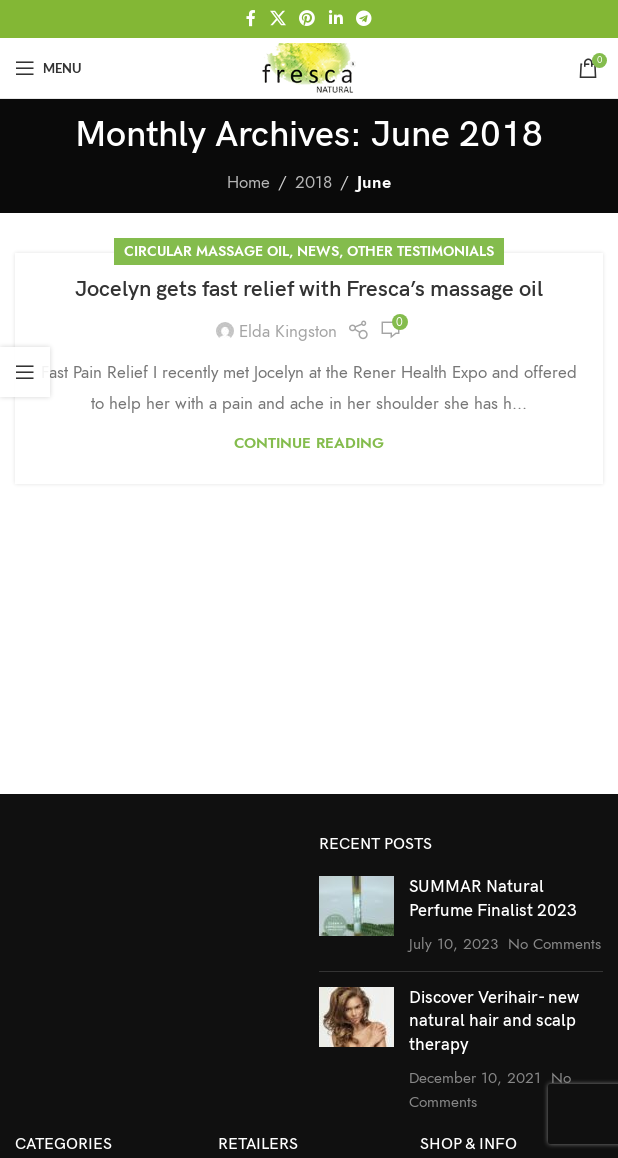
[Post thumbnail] (356, 915)
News (318, 251)
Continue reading (309, 442)
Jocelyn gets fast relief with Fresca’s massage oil (309, 289)
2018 (313, 182)
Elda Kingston (288, 331)
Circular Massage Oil (206, 251)
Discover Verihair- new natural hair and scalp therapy (494, 1022)
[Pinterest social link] (307, 18)
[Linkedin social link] (335, 18)
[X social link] (277, 18)
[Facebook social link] (251, 18)
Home (248, 182)
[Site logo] (309, 66)
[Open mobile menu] (48, 68)
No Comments (554, 943)
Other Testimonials (420, 251)
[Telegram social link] (363, 18)
